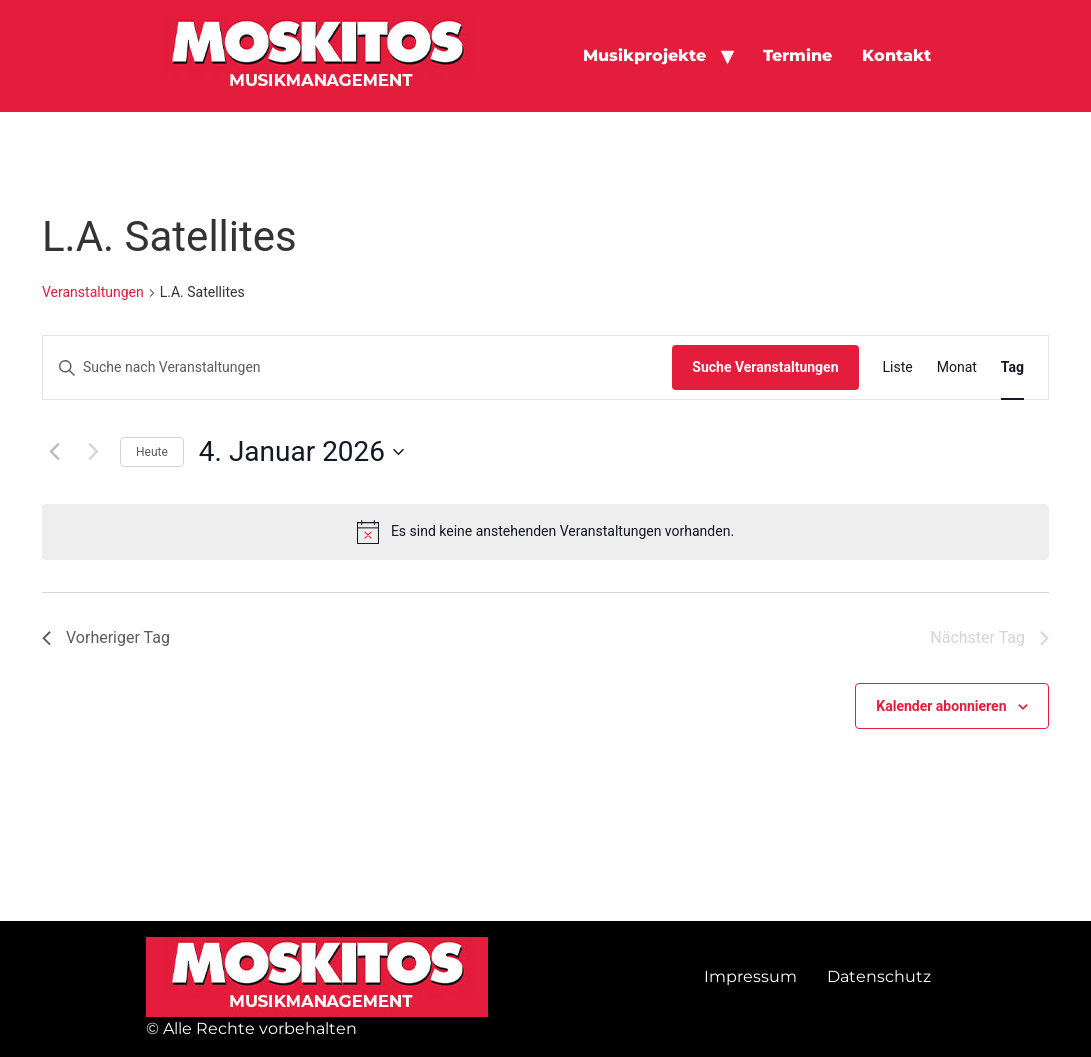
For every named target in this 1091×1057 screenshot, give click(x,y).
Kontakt (896, 55)
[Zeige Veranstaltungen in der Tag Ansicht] (1012, 367)
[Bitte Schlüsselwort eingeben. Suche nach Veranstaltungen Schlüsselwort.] (357, 367)
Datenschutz (879, 976)
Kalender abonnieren (941, 706)
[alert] (545, 532)
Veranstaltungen (93, 292)
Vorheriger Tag (106, 637)
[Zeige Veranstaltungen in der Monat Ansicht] (957, 367)
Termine (797, 55)
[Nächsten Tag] (93, 452)
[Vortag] (54, 452)
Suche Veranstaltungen (765, 367)
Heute (152, 452)
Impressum (750, 976)
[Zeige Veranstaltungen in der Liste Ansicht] (898, 367)
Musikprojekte (644, 55)
